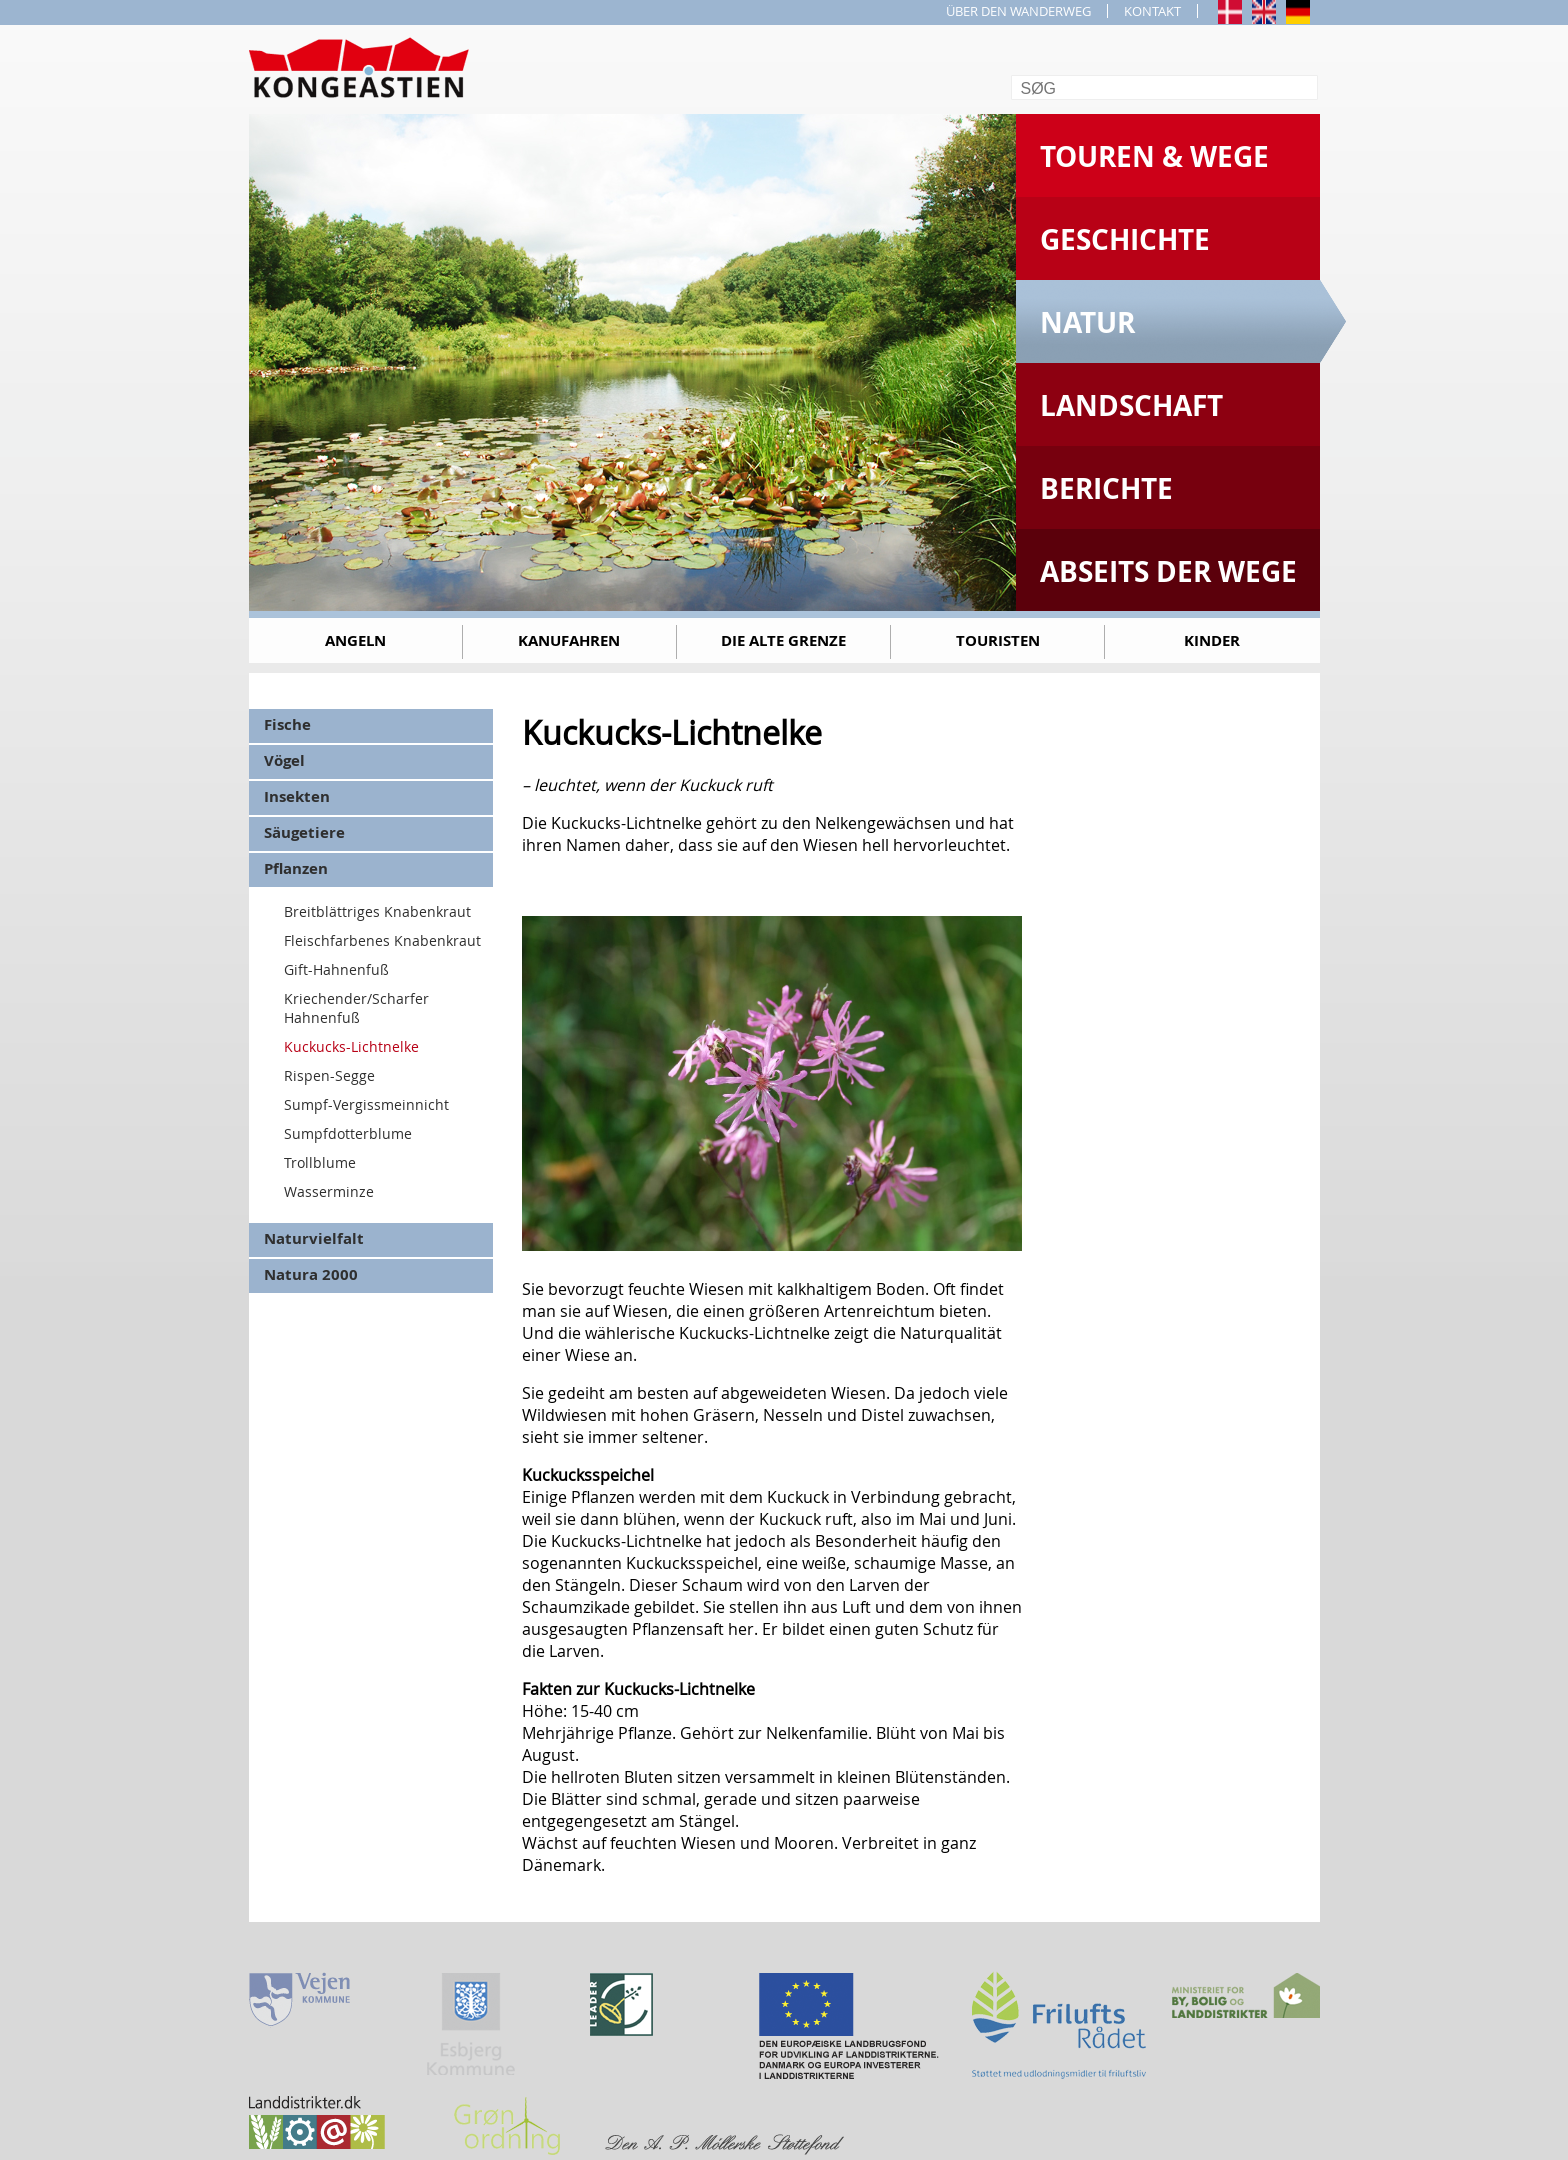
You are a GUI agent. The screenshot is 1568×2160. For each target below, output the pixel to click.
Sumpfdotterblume (348, 1133)
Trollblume (320, 1162)
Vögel (284, 760)
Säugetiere (304, 832)
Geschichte (1125, 239)
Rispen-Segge (329, 1075)
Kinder (1212, 640)
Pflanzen (296, 868)
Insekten (297, 796)
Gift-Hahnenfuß (336, 969)
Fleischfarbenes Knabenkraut (382, 940)
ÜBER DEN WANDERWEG (1018, 11)
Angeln (355, 640)
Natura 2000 (311, 1274)
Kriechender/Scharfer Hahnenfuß (356, 1008)
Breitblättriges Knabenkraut (377, 911)
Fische (287, 724)
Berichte (1106, 488)
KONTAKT (1152, 11)
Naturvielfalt (314, 1238)
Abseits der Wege (1168, 571)
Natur (1087, 322)
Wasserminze (329, 1191)
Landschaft (1131, 405)
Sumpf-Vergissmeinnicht (366, 1104)
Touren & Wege (1154, 156)
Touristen (998, 640)
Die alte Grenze (783, 640)
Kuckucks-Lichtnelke (351, 1046)
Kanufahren (569, 640)
